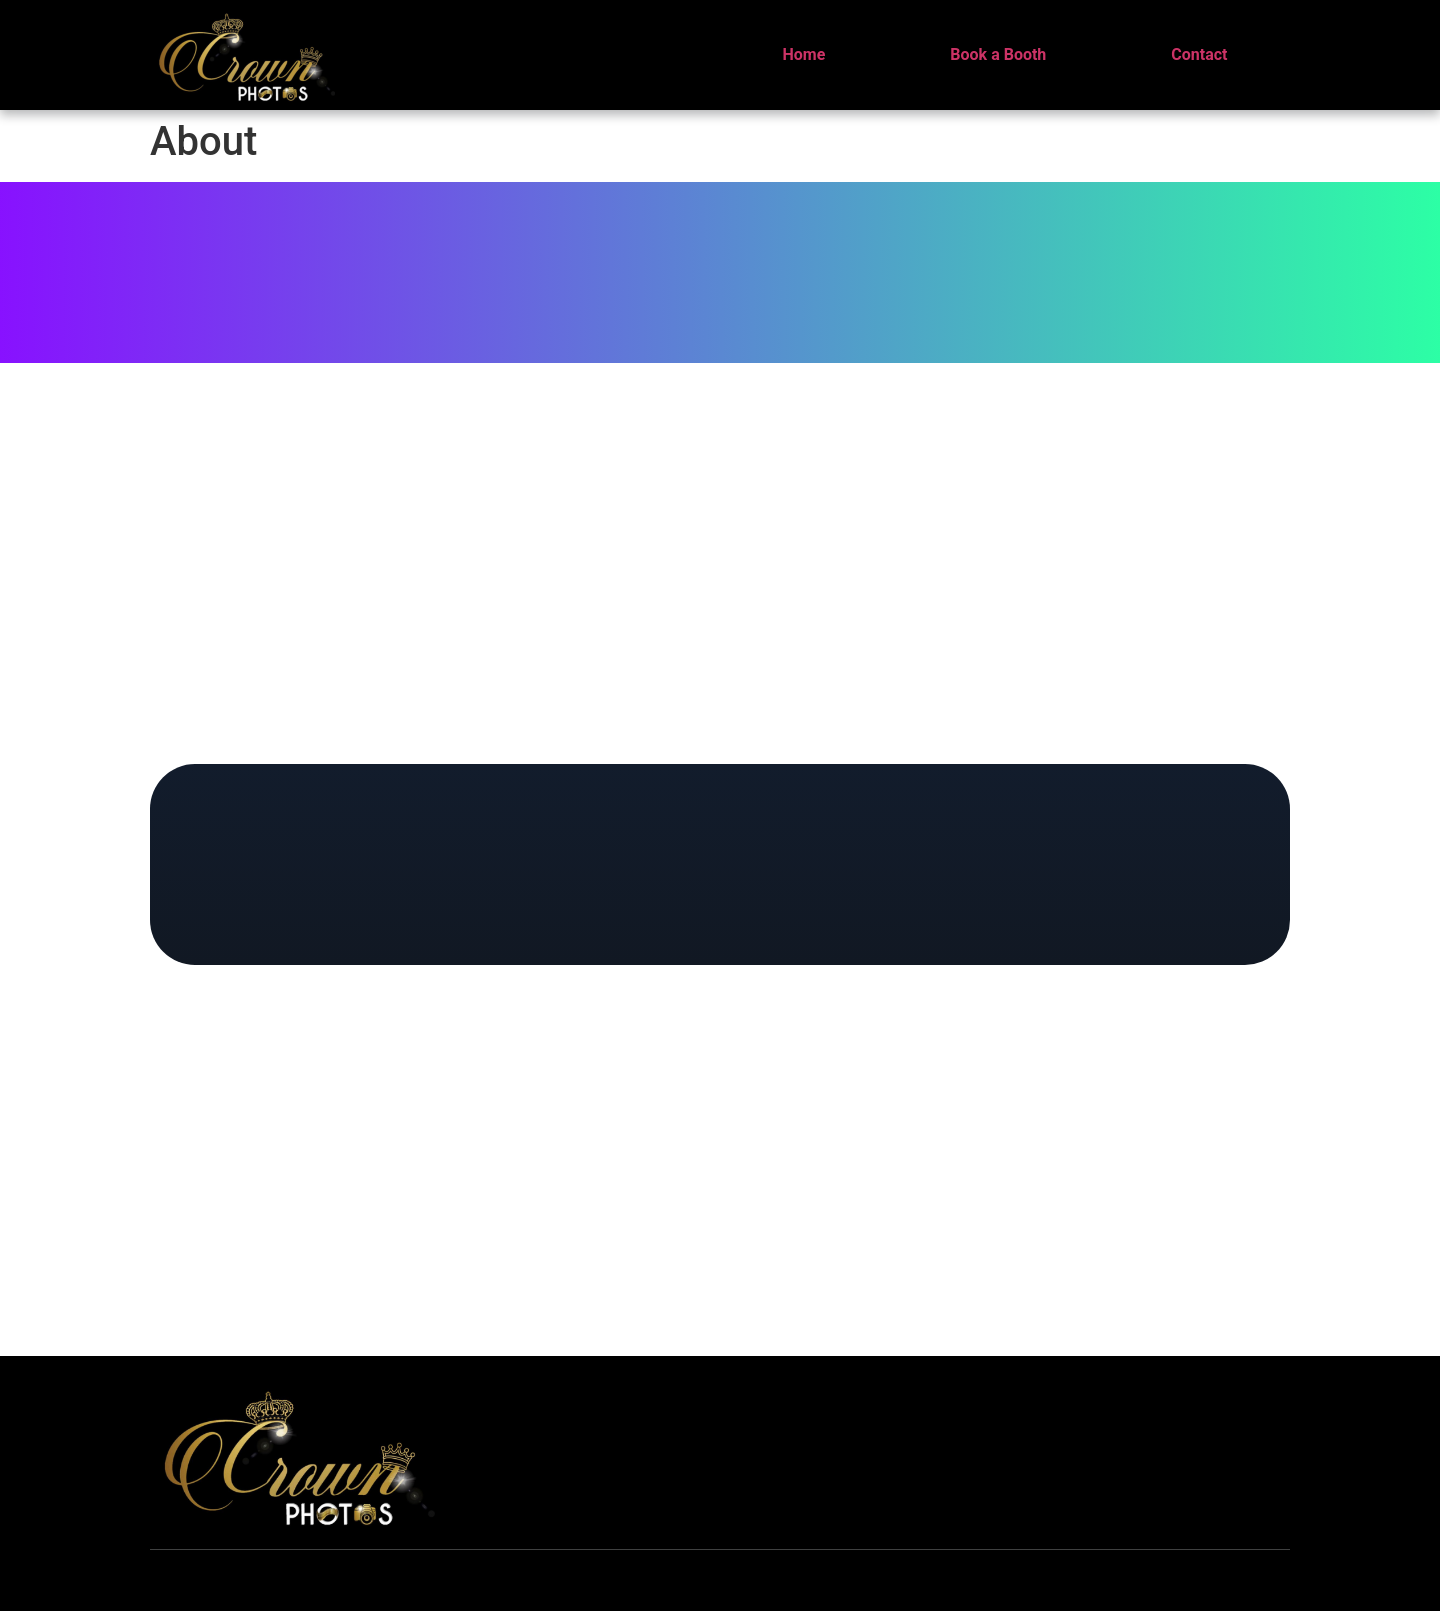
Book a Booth (998, 54)
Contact (1199, 54)
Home (804, 54)
